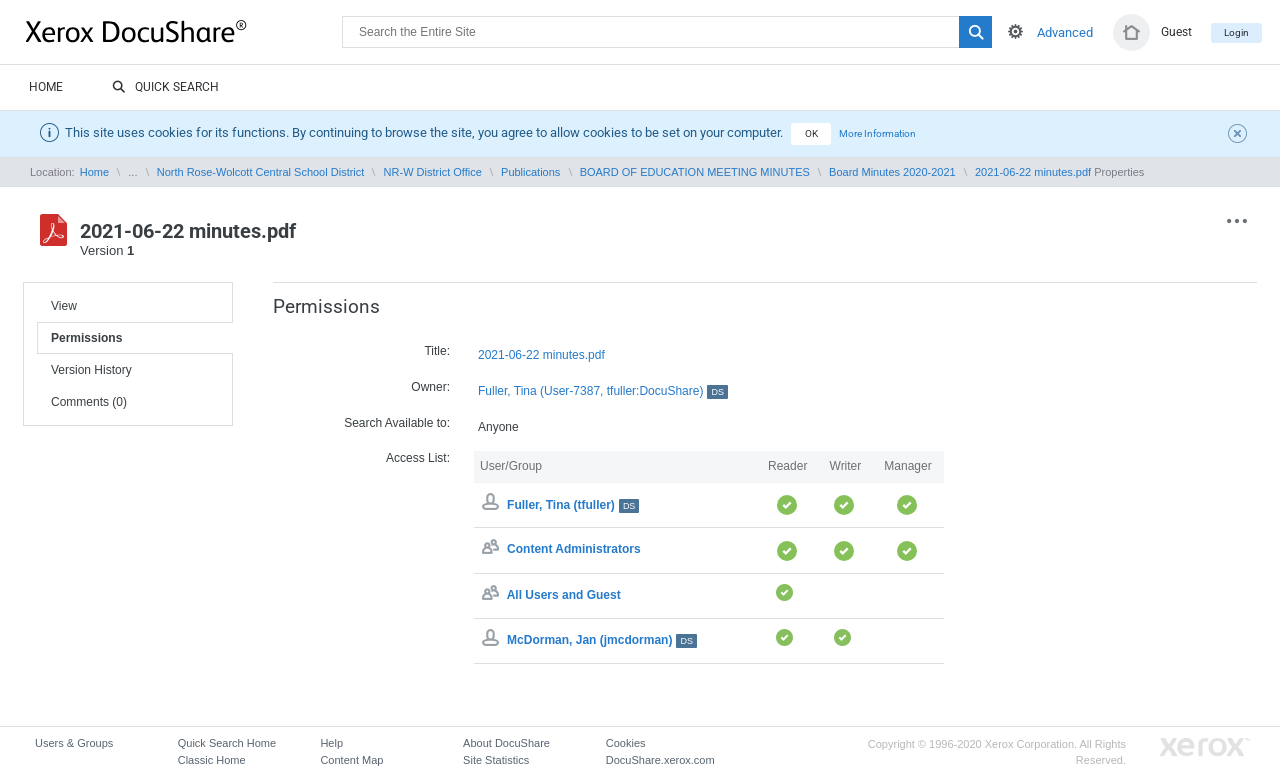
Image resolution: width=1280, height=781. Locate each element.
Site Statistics (496, 760)
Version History (91, 370)
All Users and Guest (564, 595)
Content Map (351, 760)
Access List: (418, 458)
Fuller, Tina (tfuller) (573, 505)
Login (1236, 32)
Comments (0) (89, 402)
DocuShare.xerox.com (660, 760)
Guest (1176, 32)
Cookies (626, 743)
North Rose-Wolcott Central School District (261, 172)
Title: (437, 351)
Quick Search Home (227, 743)
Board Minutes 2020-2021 (892, 172)
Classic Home (212, 760)
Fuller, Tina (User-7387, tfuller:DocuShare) (603, 391)
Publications (530, 172)
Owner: (430, 387)
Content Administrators (574, 550)
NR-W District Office (433, 172)
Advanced (1065, 32)
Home (46, 87)
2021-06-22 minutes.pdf (1033, 172)
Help (331, 743)
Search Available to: (397, 423)
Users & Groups (74, 743)
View (64, 306)
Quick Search (165, 88)
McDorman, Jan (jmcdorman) (602, 640)
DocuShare (184, 31)
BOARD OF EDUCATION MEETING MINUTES (695, 172)
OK (811, 133)
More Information (877, 133)
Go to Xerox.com (1205, 747)
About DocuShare (506, 743)
